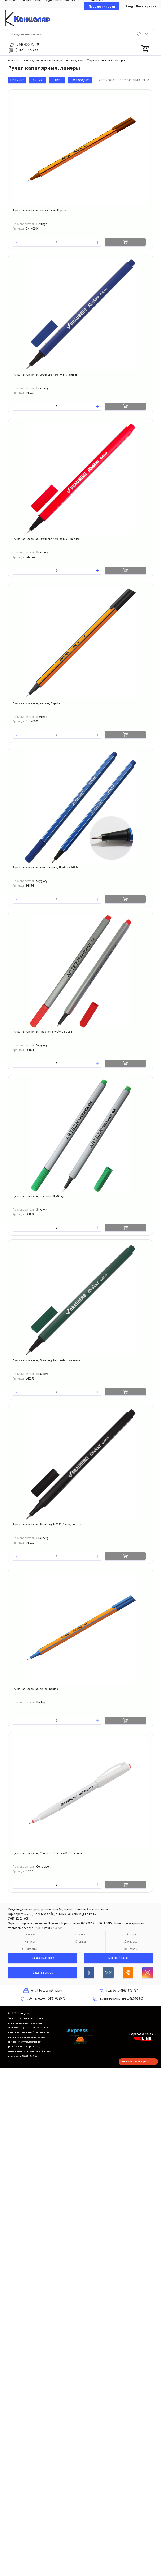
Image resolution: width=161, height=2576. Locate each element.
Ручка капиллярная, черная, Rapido (36, 888)
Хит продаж (57, 80)
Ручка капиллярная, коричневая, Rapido (39, 256)
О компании (30, 2457)
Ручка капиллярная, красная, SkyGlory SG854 (42, 1309)
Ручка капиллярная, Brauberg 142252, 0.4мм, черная (47, 1940)
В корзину (126, 288)
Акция (38, 80)
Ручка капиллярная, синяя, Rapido (35, 2151)
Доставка (130, 2450)
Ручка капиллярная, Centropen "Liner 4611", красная (47, 2361)
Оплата (131, 2442)
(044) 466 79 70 (56, 2506)
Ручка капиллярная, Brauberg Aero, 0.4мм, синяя (45, 467)
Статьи (80, 2442)
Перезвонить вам (102, 6)
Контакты (131, 2457)
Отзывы (80, 2450)
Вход (129, 6)
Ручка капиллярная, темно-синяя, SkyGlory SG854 (46, 1098)
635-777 (27, 50)
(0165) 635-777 (128, 2499)
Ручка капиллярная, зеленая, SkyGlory (38, 1519)
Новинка (17, 80)
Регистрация (146, 6)
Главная (30, 2442)
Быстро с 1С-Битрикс (135, 2569)
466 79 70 (27, 44)
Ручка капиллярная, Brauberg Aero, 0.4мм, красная (46, 677)
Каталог (30, 2450)
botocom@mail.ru (50, 2499)
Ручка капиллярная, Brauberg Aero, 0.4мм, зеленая (46, 1730)
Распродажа (80, 80)
